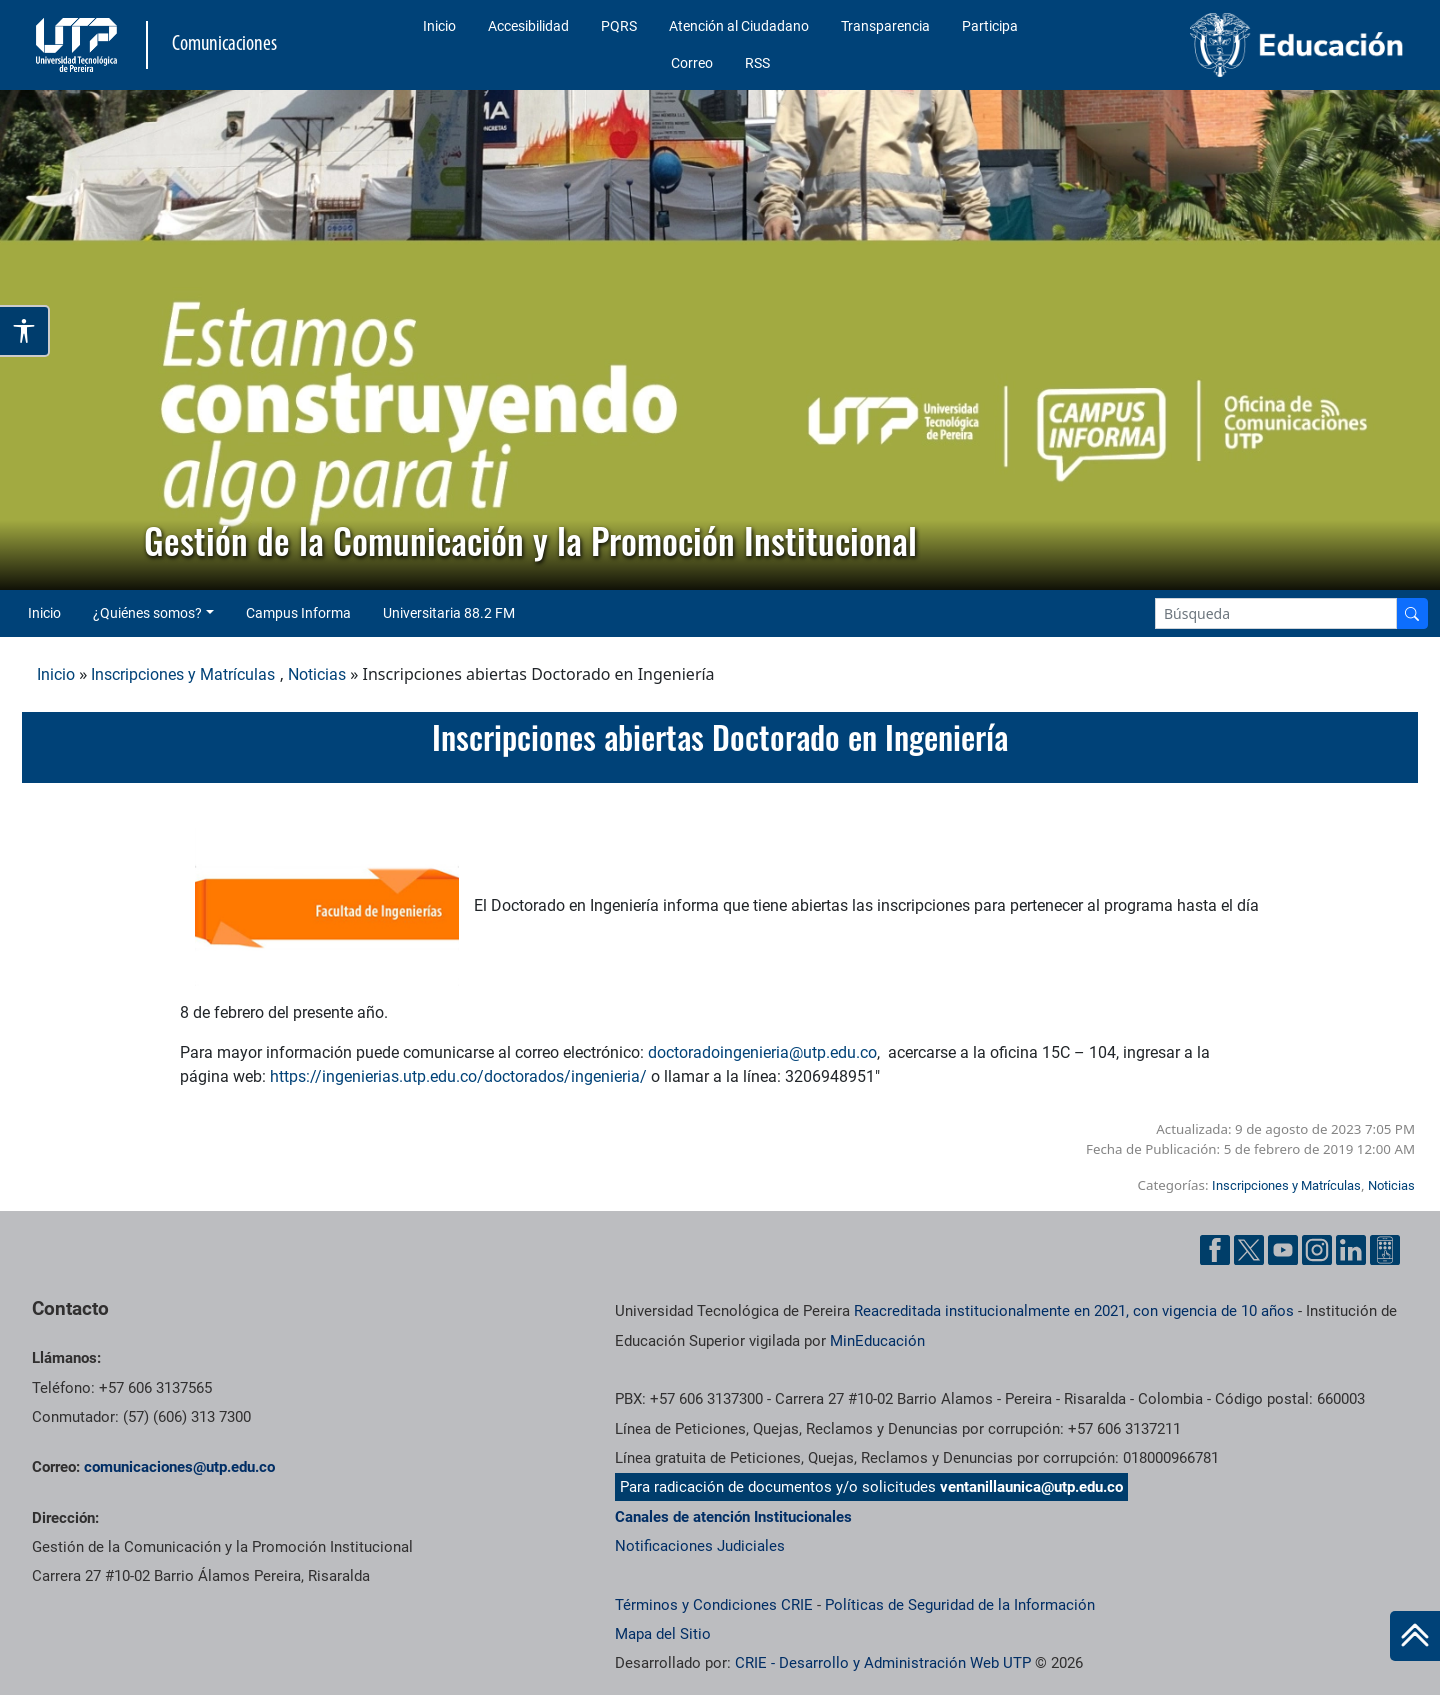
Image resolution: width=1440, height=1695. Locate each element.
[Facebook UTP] (1215, 1250)
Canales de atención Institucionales (733, 1517)
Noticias (317, 674)
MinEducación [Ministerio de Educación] (877, 1341)
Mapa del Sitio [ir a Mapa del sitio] (663, 1634)
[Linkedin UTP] (1351, 1250)
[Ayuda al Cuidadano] (1385, 1250)
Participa (990, 26)
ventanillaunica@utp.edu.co (1031, 1487)
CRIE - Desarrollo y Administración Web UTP (883, 1663)
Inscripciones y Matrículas (183, 674)
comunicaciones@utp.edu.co (179, 1467)
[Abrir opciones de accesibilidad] (25, 331)
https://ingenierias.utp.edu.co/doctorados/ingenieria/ (458, 1076)
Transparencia (885, 26)
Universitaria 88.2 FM (449, 613)
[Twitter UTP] (1249, 1250)
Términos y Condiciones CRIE (714, 1605)
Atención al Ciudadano (739, 26)
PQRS (619, 26)
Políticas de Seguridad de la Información (960, 1605)
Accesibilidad (528, 26)
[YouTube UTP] (1283, 1250)
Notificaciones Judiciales (700, 1546)
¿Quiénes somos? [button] (147, 613)
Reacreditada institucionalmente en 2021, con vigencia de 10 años (1074, 1311)
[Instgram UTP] (1317, 1250)
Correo (692, 63)
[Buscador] (1412, 613)
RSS (757, 63)
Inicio (439, 26)
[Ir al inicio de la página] (1415, 1636)
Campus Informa (298, 613)
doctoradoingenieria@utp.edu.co (762, 1052)
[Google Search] (1276, 613)
